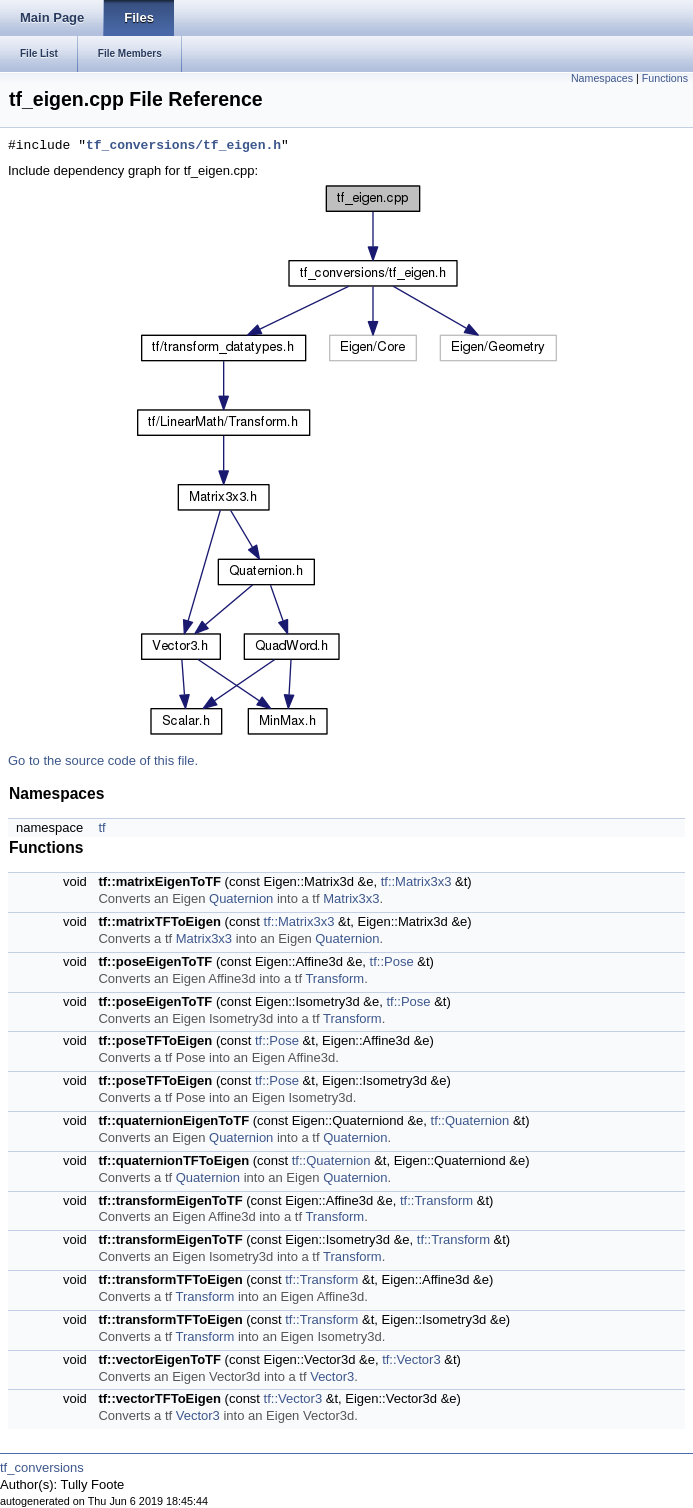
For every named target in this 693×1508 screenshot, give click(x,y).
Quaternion (241, 898)
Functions (665, 78)
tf (101, 827)
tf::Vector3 (411, 1359)
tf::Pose (392, 961)
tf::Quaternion (470, 1120)
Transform (334, 978)
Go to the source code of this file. (103, 760)
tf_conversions (42, 1467)
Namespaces (602, 78)
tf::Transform (436, 1200)
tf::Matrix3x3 (416, 881)
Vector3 (332, 1376)
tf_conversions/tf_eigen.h (183, 146)
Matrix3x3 (351, 898)
